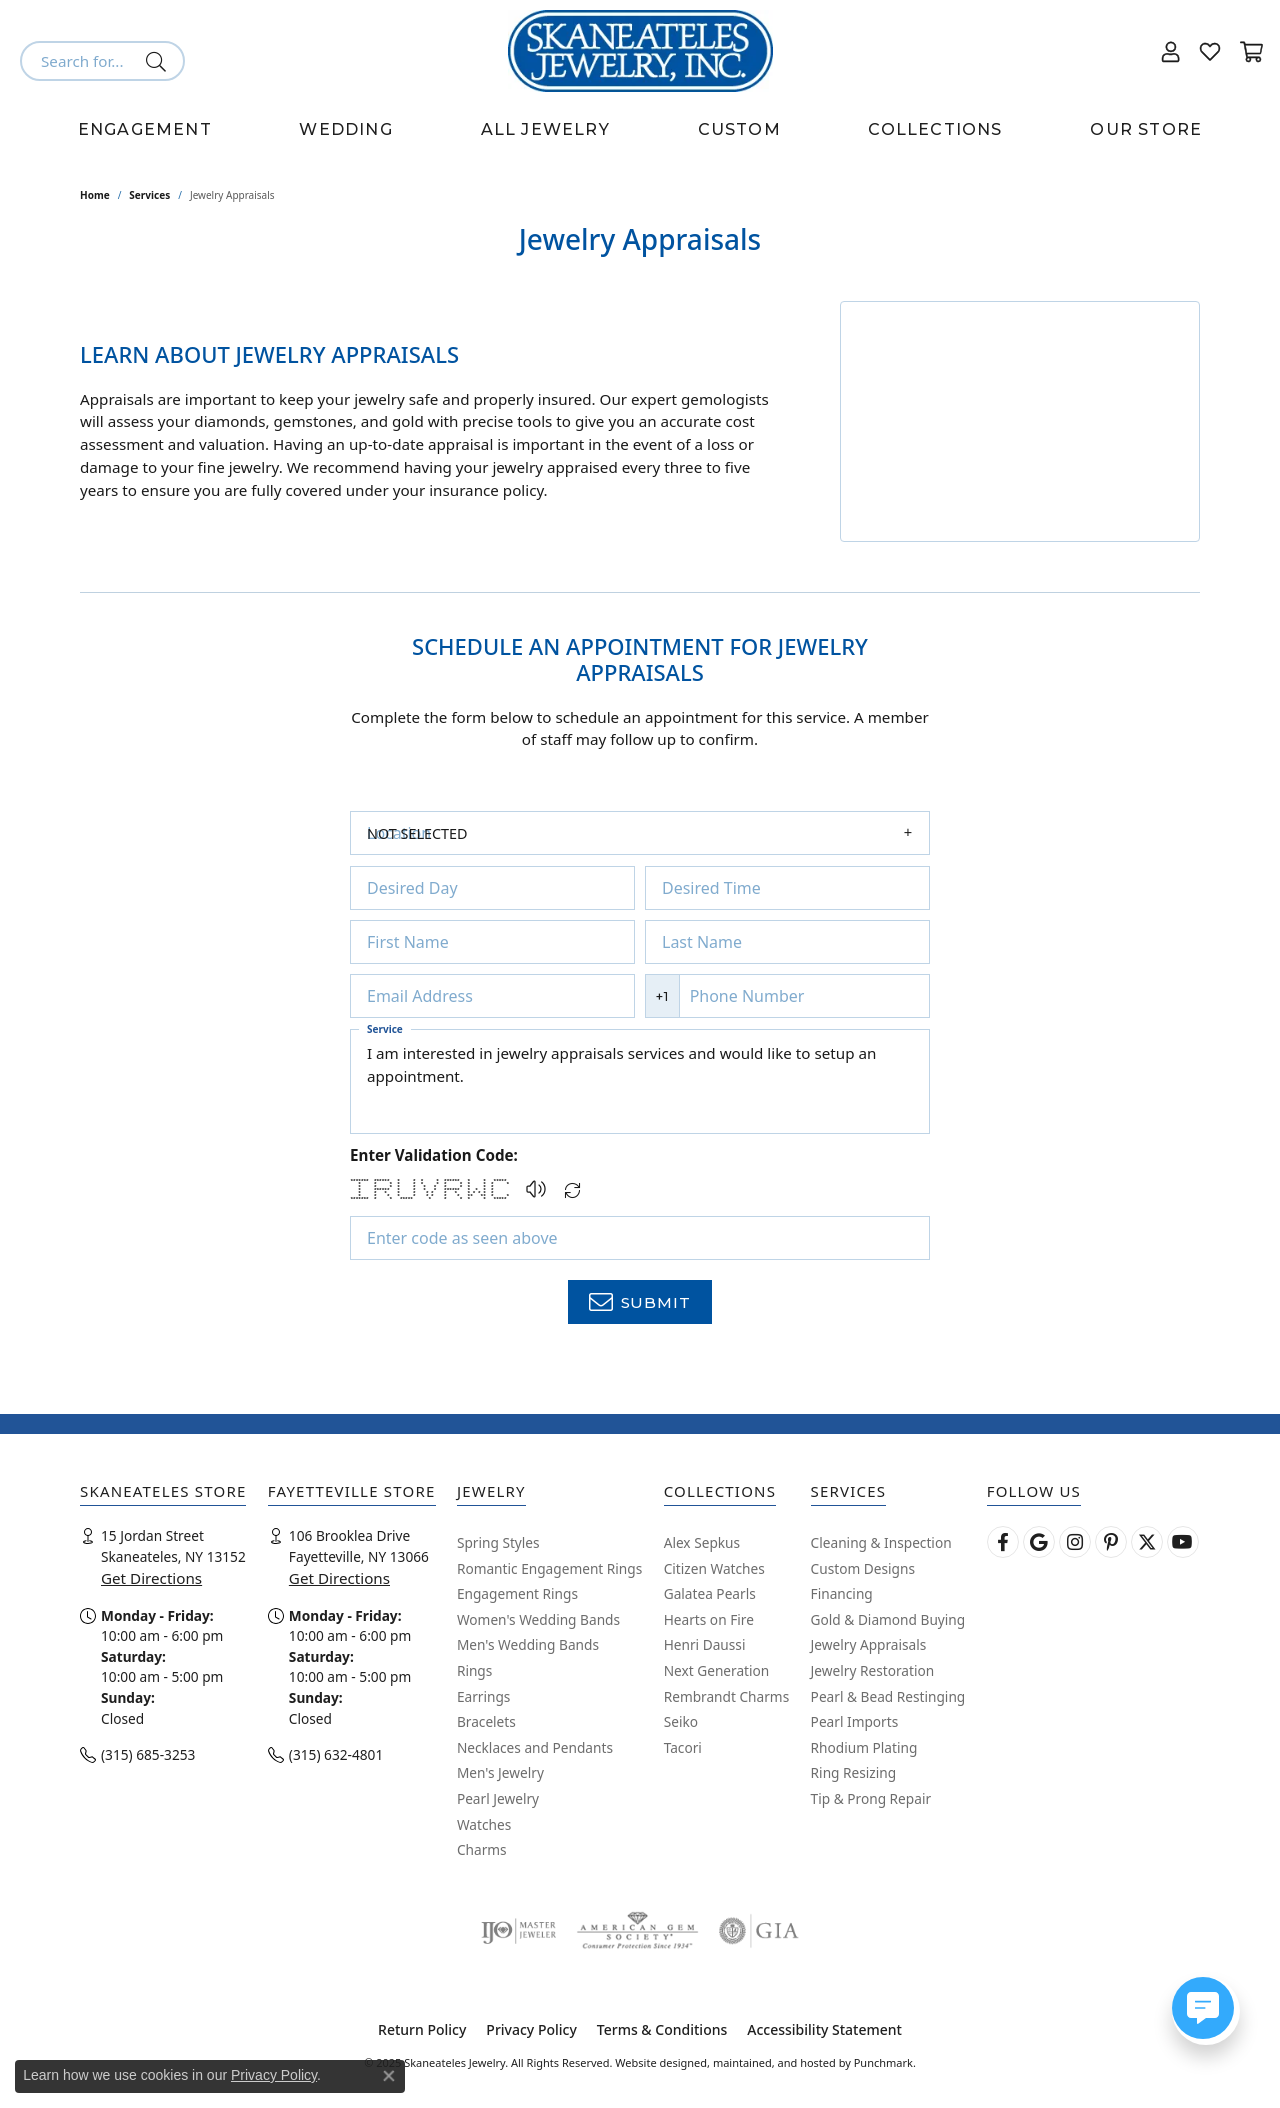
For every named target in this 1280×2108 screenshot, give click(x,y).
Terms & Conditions (662, 2030)
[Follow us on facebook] (1003, 1542)
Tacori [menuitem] (683, 1748)
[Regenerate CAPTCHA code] (573, 1184)
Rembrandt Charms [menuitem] (727, 1697)
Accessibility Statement (824, 2030)
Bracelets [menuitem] (486, 1723)
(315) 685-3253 (148, 1755)
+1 (662, 996)
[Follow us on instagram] (1075, 1542)
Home (95, 195)
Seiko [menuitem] (681, 1723)
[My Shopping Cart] (1250, 51)
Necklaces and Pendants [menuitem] (535, 1748)
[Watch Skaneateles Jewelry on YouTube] (1183, 1542)
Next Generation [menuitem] (717, 1671)
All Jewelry (545, 129)
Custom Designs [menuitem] (863, 1569)
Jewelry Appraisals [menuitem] (869, 1646)
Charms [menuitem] (482, 1851)
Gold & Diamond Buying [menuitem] (888, 1620)
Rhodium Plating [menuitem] (864, 1748)
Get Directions (151, 1579)
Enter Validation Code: (434, 1155)
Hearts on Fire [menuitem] (709, 1620)
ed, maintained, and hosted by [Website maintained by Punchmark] (772, 2062)
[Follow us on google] (1039, 1542)
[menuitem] (518, 1931)
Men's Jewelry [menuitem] (500, 1774)
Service (385, 1029)
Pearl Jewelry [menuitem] (498, 1799)
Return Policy (422, 2030)
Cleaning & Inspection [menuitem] (881, 1543)
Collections (935, 129)
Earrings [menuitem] (484, 1697)
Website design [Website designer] (654, 2062)
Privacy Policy (531, 2030)
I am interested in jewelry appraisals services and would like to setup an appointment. (640, 1081)
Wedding (345, 129)
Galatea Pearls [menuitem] (710, 1595)
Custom (739, 129)
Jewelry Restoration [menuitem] (873, 1671)
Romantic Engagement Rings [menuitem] (549, 1569)
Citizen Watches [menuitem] (714, 1569)
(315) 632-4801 (336, 1755)
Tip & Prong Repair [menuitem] (871, 1799)
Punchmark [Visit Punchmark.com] (883, 2062)
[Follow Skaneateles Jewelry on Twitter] (1147, 1542)
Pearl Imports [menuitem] (855, 1723)
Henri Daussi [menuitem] (705, 1646)
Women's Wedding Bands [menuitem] (538, 1620)
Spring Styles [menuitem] (498, 1543)
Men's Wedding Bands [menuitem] (528, 1646)
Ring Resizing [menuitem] (854, 1774)
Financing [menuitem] (842, 1595)
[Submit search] (159, 61)
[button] (536, 1189)
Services (149, 195)
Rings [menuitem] (474, 1671)
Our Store (1146, 129)
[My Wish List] (1210, 51)
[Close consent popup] (389, 2076)
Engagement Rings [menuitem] (517, 1595)
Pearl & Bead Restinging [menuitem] (888, 1697)
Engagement (145, 129)
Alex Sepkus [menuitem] (702, 1543)
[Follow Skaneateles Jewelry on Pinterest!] (1111, 1542)
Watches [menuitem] (484, 1825)
